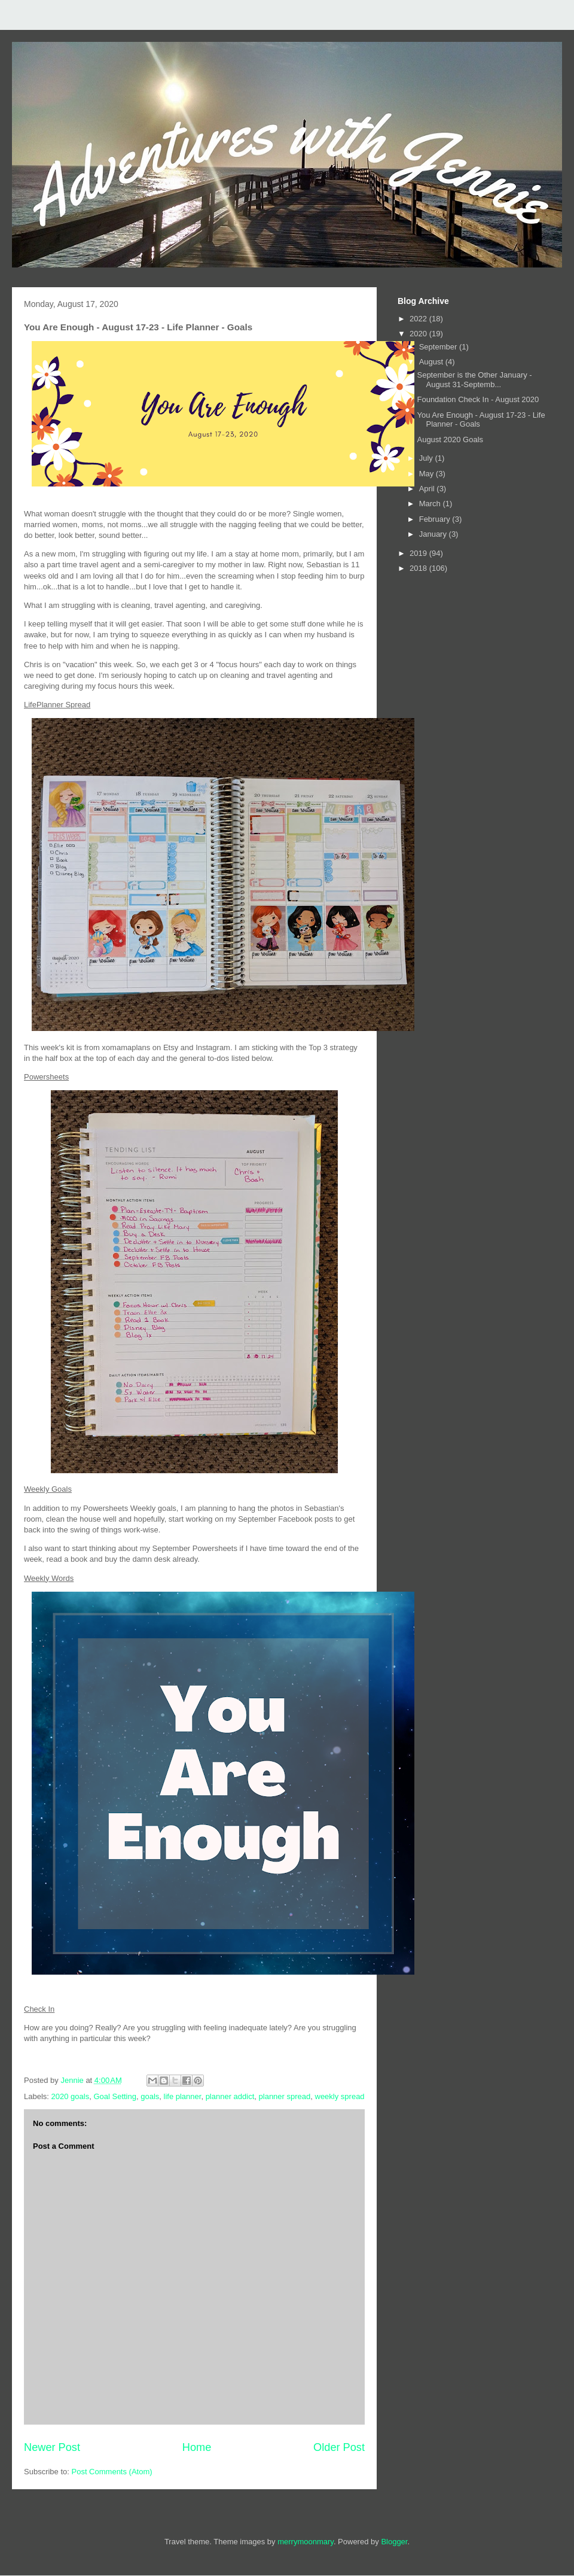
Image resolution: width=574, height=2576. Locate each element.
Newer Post (52, 2447)
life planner (182, 2096)
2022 (419, 318)
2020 (419, 333)
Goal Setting (114, 2096)
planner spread (285, 2096)
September (439, 346)
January (434, 534)
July (427, 458)
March (431, 503)
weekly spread (340, 2096)
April (428, 488)
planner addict (230, 2096)
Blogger (394, 2541)
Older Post (339, 2447)
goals (150, 2096)
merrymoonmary (305, 2541)
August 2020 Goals (450, 439)
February (436, 519)
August (432, 361)
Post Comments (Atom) (112, 2471)
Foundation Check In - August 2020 (478, 399)
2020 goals (70, 2096)
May (427, 473)
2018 (419, 568)
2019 (419, 553)
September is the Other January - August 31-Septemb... (474, 379)
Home (197, 2447)
